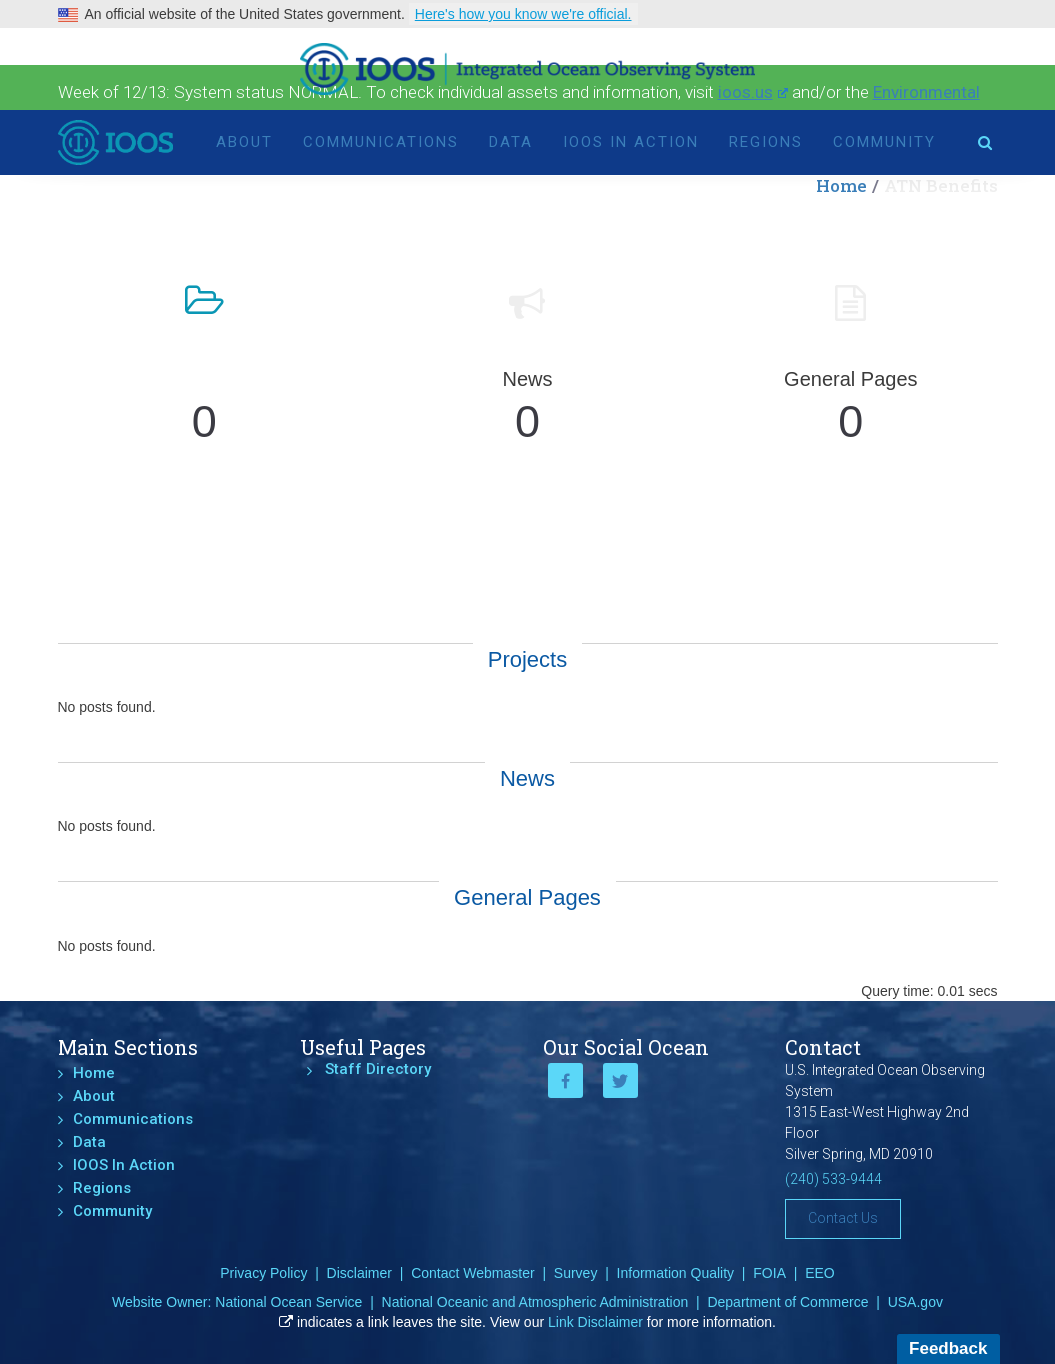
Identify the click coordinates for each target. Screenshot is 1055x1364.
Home (94, 1073)
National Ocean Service (288, 1302)
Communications (381, 142)
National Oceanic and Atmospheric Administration (535, 1302)
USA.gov (915, 1302)
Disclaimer (359, 1273)
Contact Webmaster (472, 1273)
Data (511, 142)
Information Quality (676, 1273)
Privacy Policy (263, 1273)
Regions (766, 142)
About (244, 142)
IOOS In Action (631, 142)
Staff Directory (378, 1069)
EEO (820, 1273)
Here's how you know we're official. (523, 14)
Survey (576, 1273)
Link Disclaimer (595, 1322)
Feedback (948, 1348)
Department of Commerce (787, 1302)
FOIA (769, 1273)
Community (884, 142)
